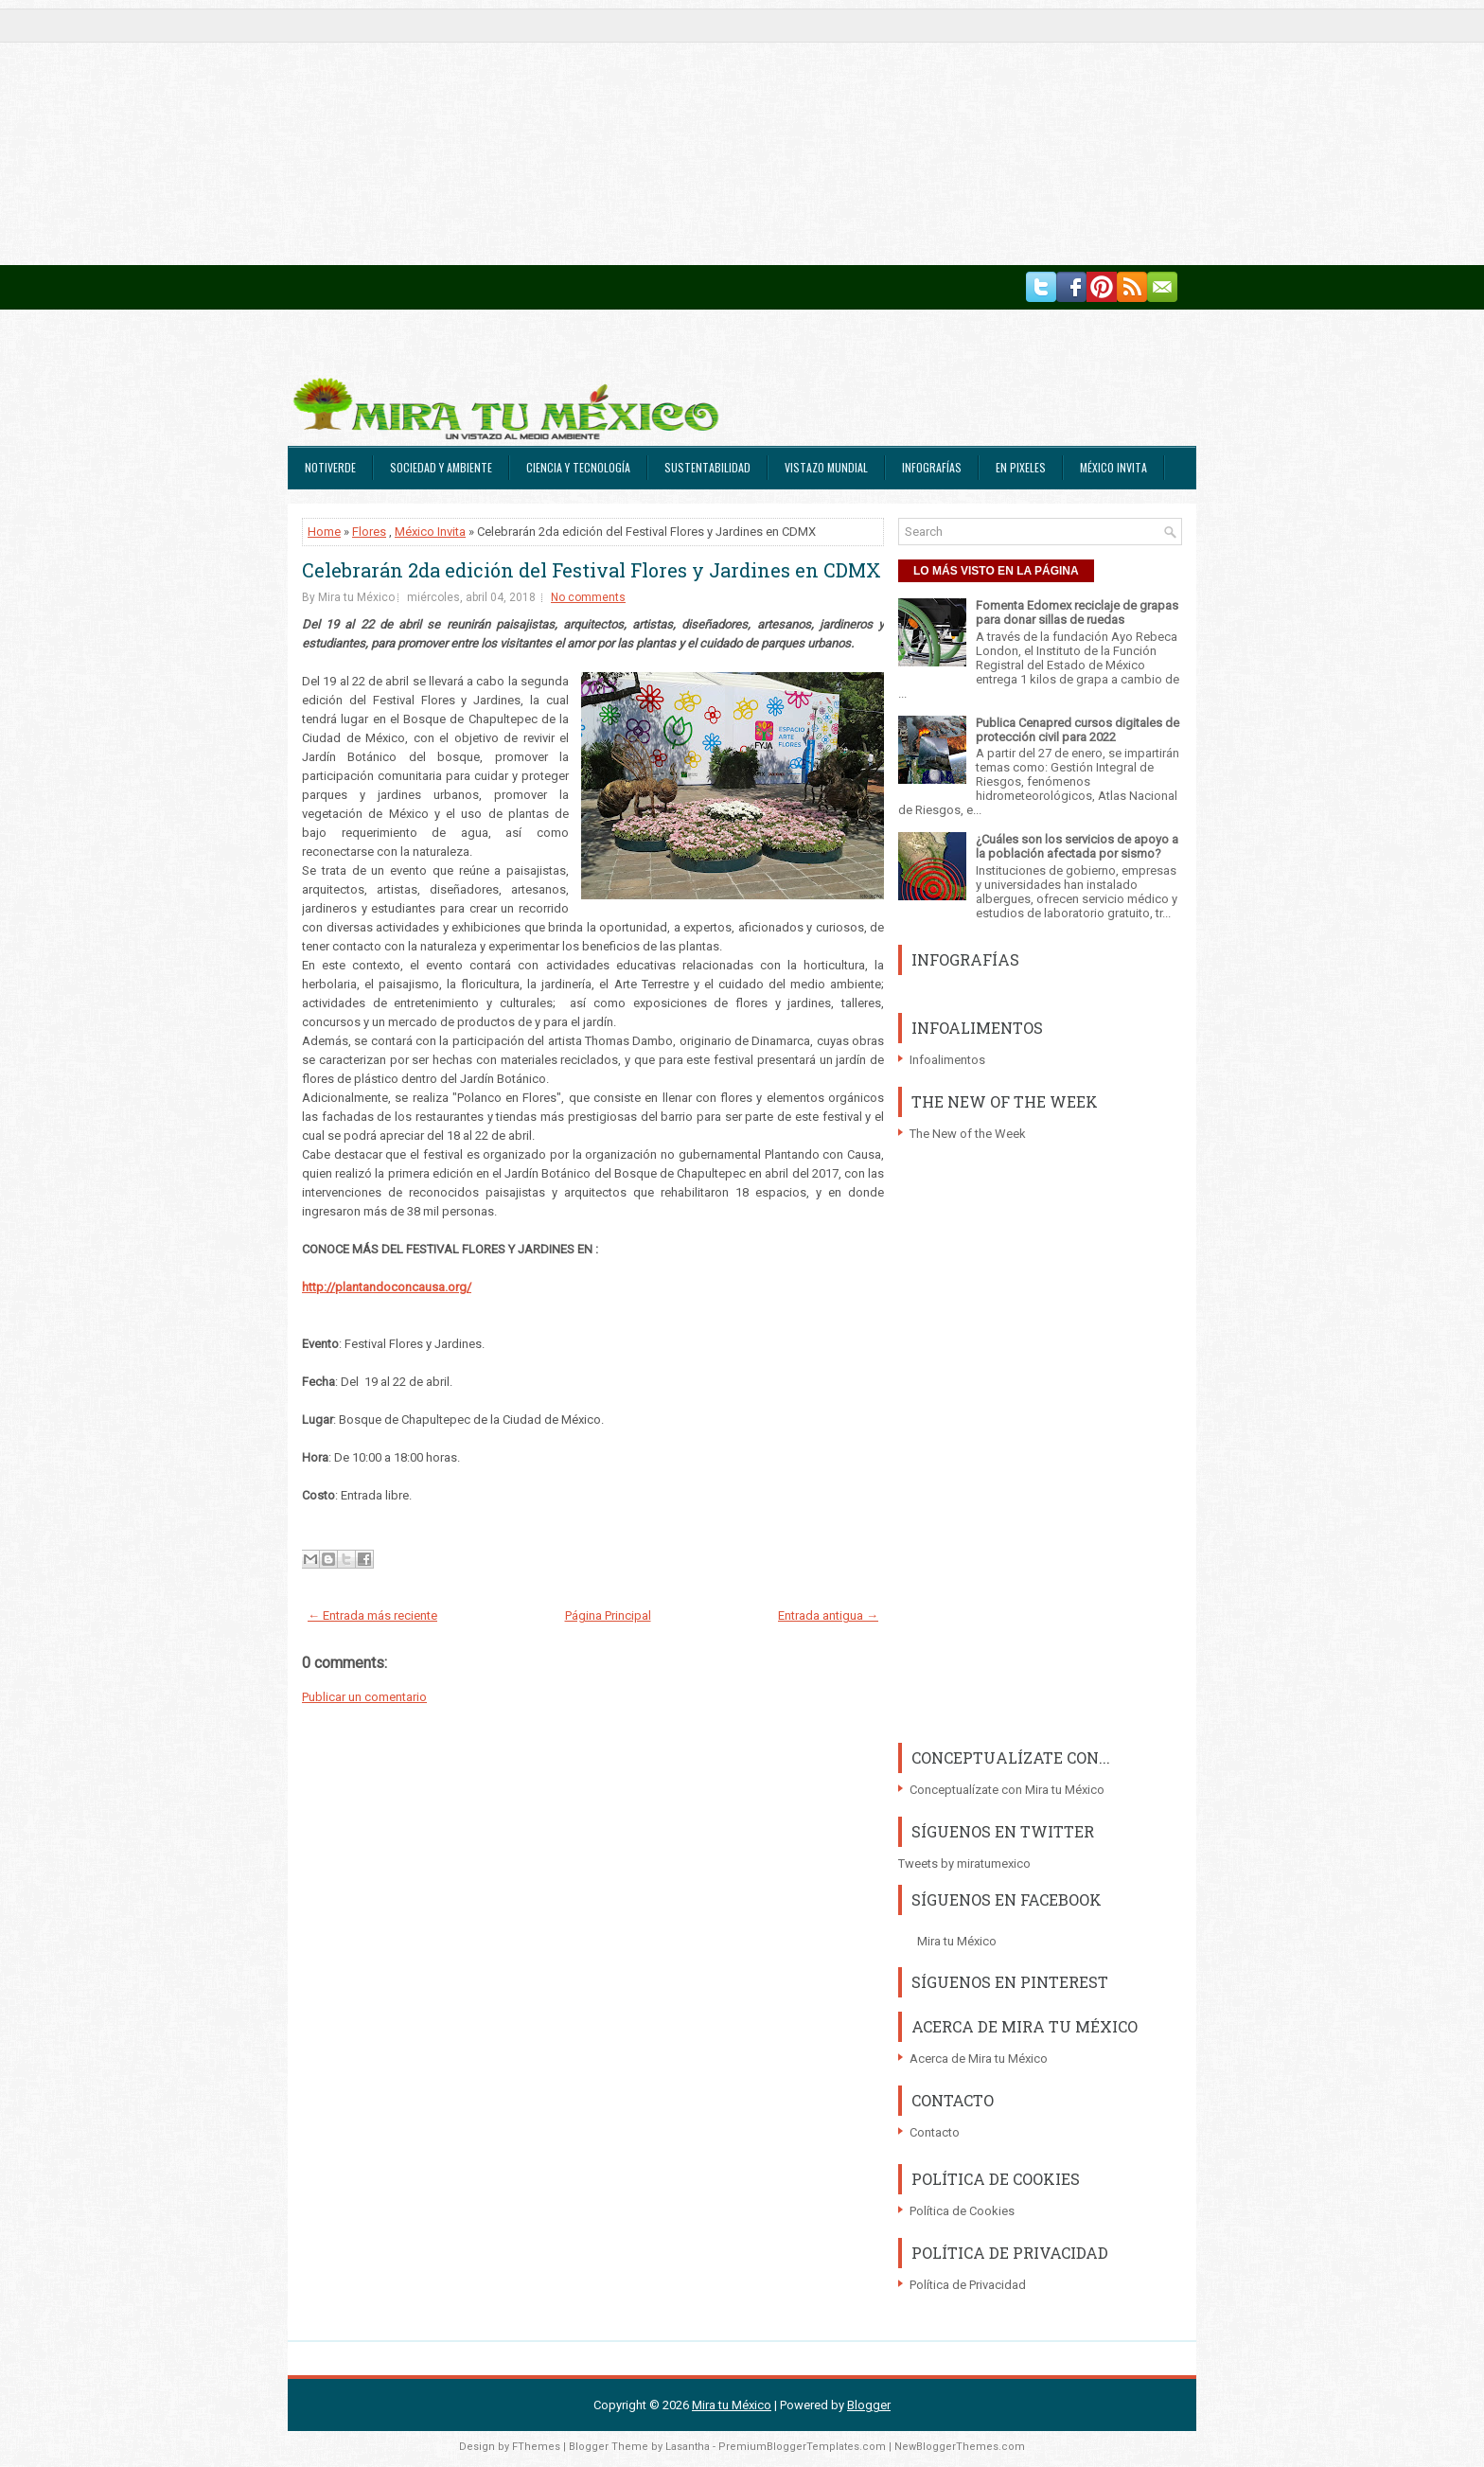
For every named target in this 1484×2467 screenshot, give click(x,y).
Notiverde (330, 467)
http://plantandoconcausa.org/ (386, 1287)
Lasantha (687, 2446)
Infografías (932, 467)
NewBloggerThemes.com (959, 2446)
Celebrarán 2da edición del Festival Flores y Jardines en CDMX (591, 569)
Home (324, 531)
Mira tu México (957, 1941)
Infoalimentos (947, 1060)
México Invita (1113, 467)
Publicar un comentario (364, 1697)
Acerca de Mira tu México (979, 2058)
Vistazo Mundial (826, 467)
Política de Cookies (962, 2211)
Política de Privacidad (968, 2285)
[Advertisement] (568, 132)
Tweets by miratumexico (964, 1863)
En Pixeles (1021, 467)
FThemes (536, 2446)
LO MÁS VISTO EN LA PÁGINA (996, 570)
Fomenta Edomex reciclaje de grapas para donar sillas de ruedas (1077, 612)
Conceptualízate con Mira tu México (1007, 1790)
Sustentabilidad (707, 467)
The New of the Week (968, 1134)
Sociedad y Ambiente (441, 467)
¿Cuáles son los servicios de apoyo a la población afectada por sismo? (1077, 846)
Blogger (869, 2405)
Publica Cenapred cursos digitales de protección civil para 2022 (1077, 730)
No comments (588, 597)
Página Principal (608, 1615)
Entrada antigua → (828, 1615)
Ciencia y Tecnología (578, 467)
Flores (369, 531)
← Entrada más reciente (372, 1615)
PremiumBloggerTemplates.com (802, 2446)
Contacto (935, 2132)
